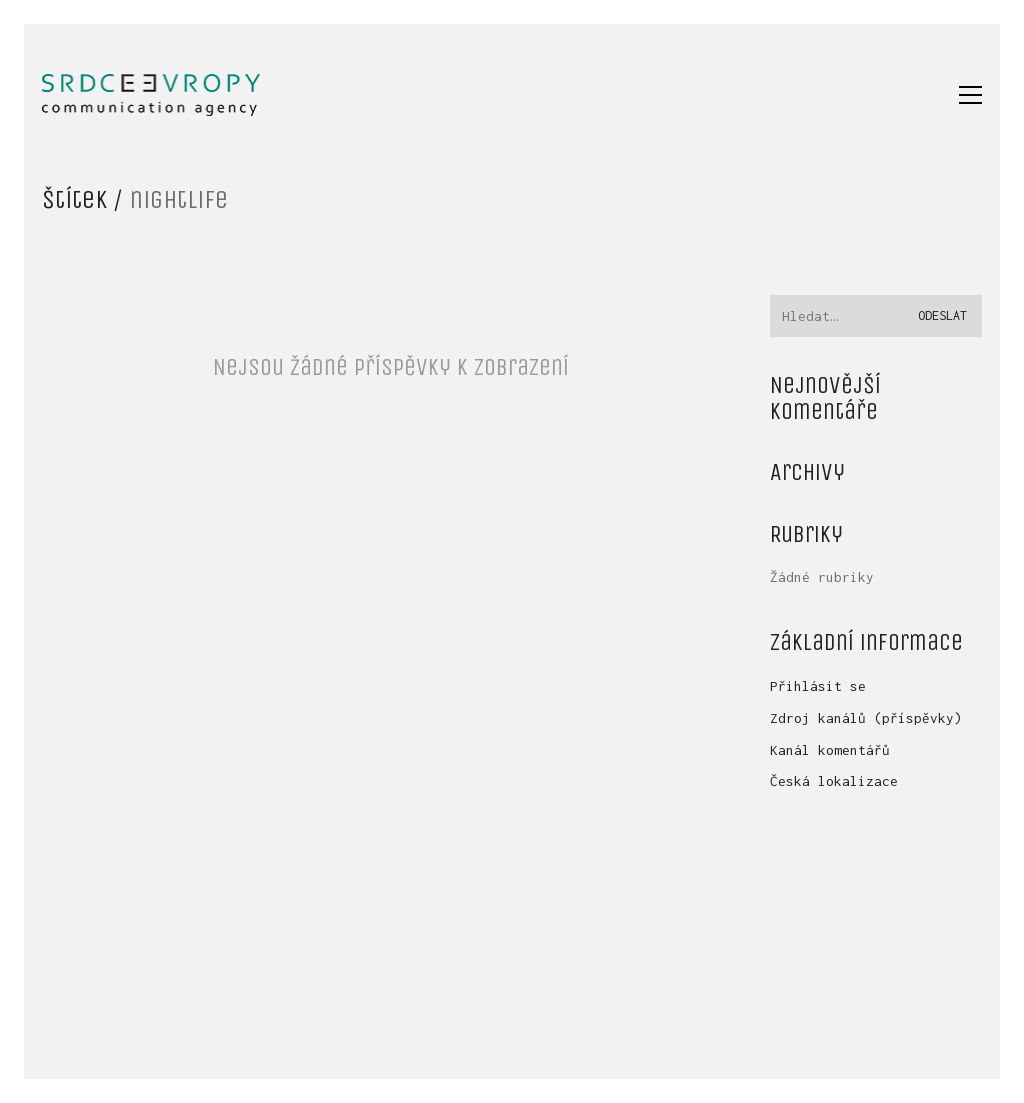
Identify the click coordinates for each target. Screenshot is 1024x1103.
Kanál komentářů (830, 750)
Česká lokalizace (834, 781)
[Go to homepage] (151, 95)
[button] (970, 95)
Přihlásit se (818, 686)
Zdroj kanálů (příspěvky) (866, 718)
